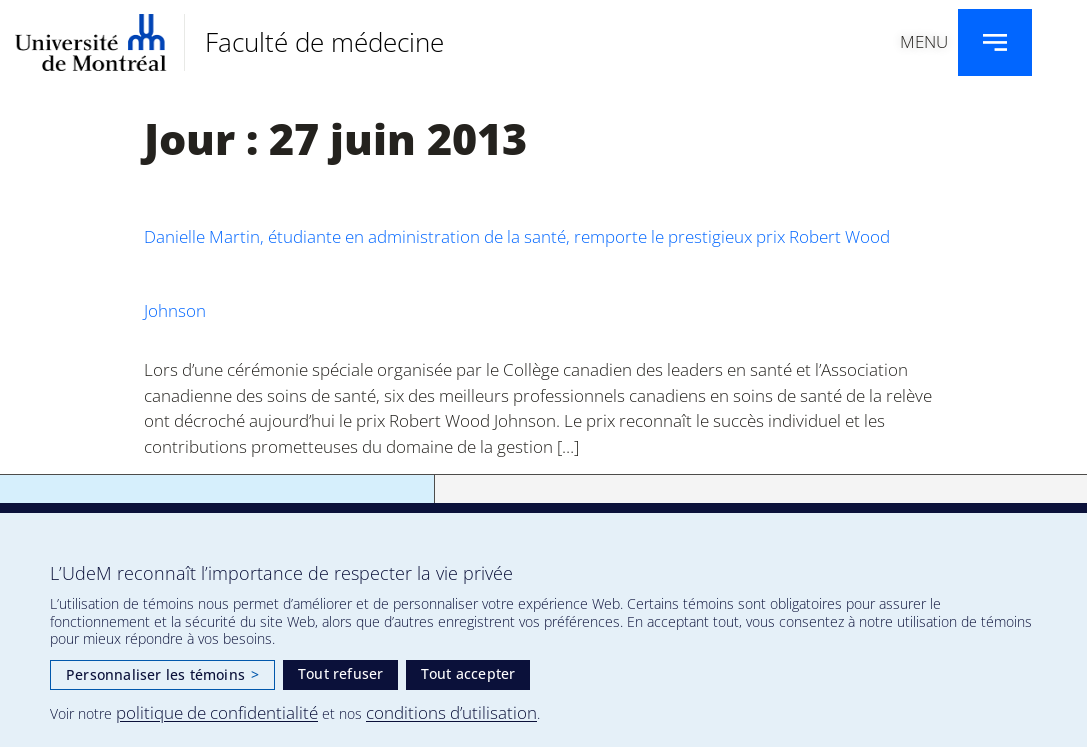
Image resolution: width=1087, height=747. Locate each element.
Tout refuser (340, 673)
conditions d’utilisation (451, 712)
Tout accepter (468, 673)
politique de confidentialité (217, 712)
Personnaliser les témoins (162, 674)
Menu (924, 41)
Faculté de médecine (324, 42)
